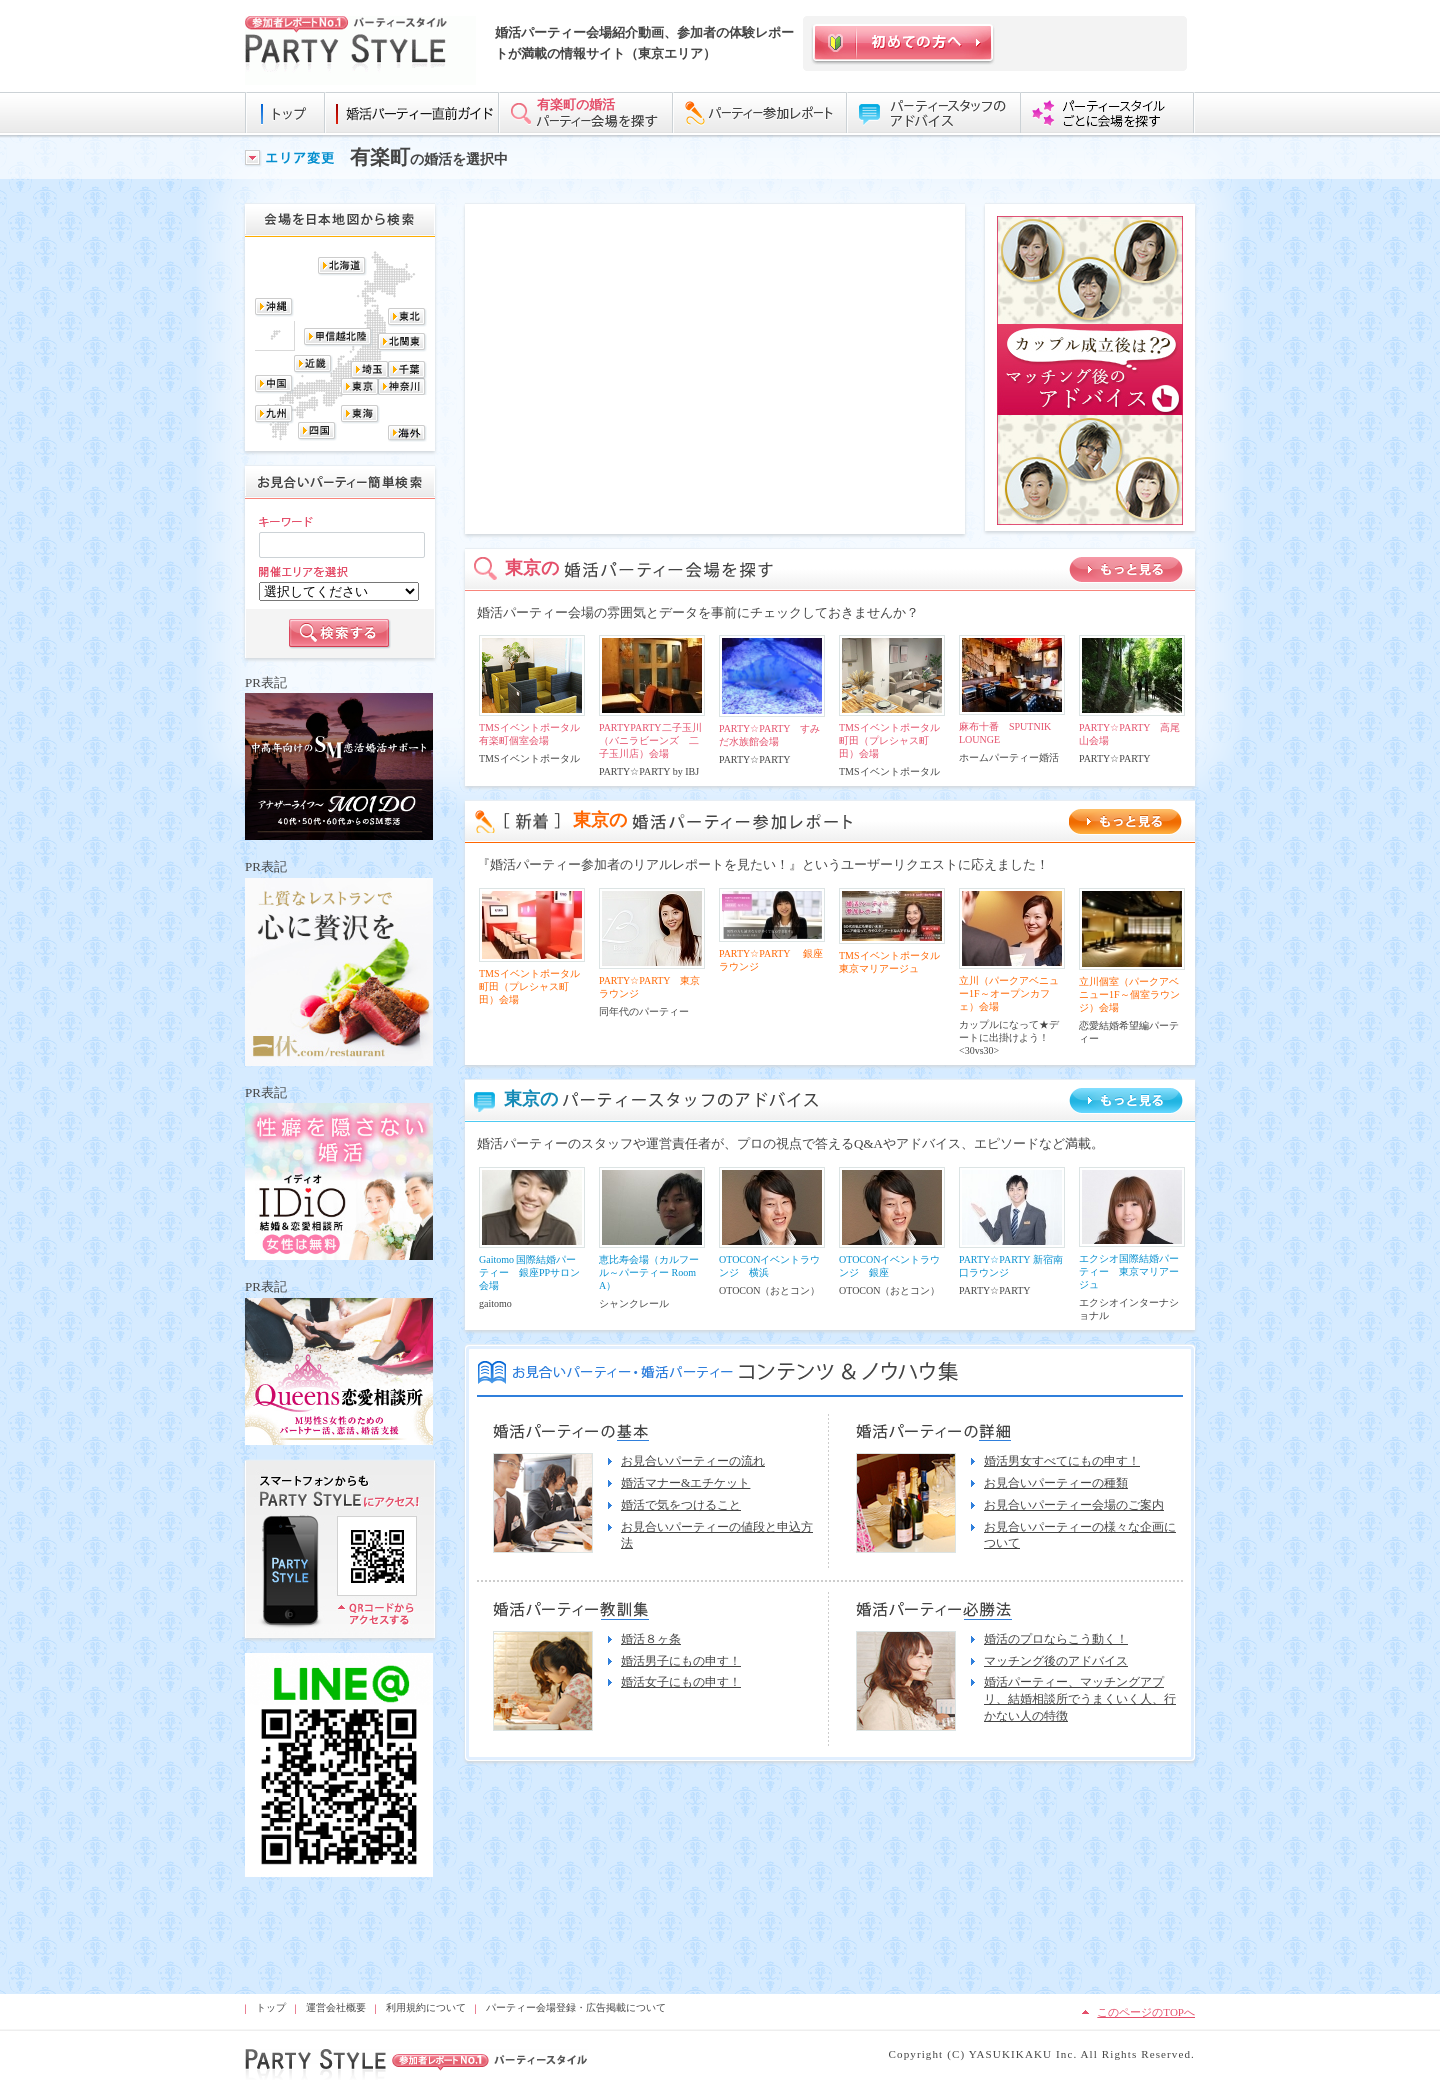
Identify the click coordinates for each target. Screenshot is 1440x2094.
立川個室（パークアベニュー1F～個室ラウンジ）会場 (1129, 994)
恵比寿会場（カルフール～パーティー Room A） (649, 1272)
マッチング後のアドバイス (1056, 1661)
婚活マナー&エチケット (685, 1483)
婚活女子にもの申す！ (681, 1682)
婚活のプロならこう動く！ (1056, 1639)
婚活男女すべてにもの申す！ (1062, 1461)
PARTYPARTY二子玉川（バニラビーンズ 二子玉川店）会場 (650, 740)
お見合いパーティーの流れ (693, 1461)
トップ (271, 2007)
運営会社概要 (336, 2007)
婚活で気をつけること (681, 1505)
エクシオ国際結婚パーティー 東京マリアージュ (1129, 1271)
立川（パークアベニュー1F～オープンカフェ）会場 (1009, 993)
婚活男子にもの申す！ (681, 1661)
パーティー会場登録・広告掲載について (576, 2007)
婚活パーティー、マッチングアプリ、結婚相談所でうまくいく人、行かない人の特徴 (1080, 1699)
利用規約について (426, 2007)
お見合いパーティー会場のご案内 (1074, 1505)
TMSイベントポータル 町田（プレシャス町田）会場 (894, 740)
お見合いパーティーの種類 (1056, 1483)
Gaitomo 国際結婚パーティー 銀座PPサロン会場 (529, 1272)
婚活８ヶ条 (651, 1639)
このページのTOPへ (1146, 2012)
